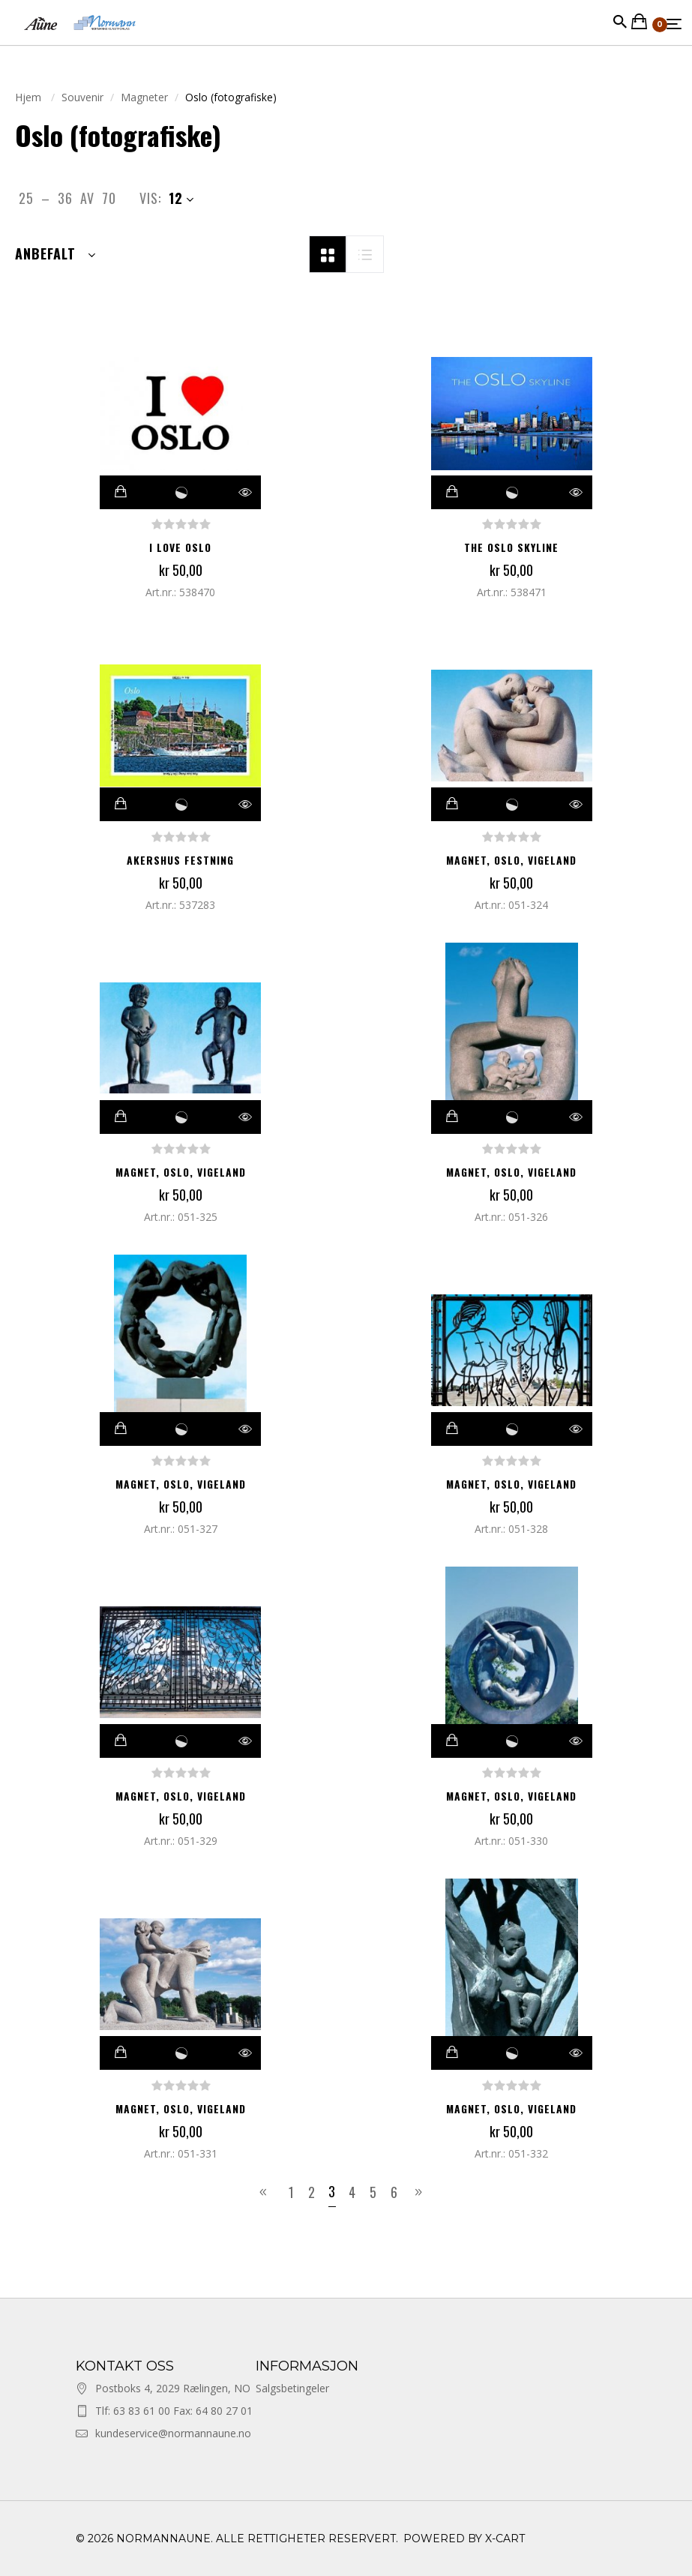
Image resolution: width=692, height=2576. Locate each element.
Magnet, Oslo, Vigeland (511, 860)
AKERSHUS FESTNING (181, 860)
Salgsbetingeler (292, 2388)
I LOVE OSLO (180, 547)
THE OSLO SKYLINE (511, 547)
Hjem (29, 97)
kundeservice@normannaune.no (173, 2433)
